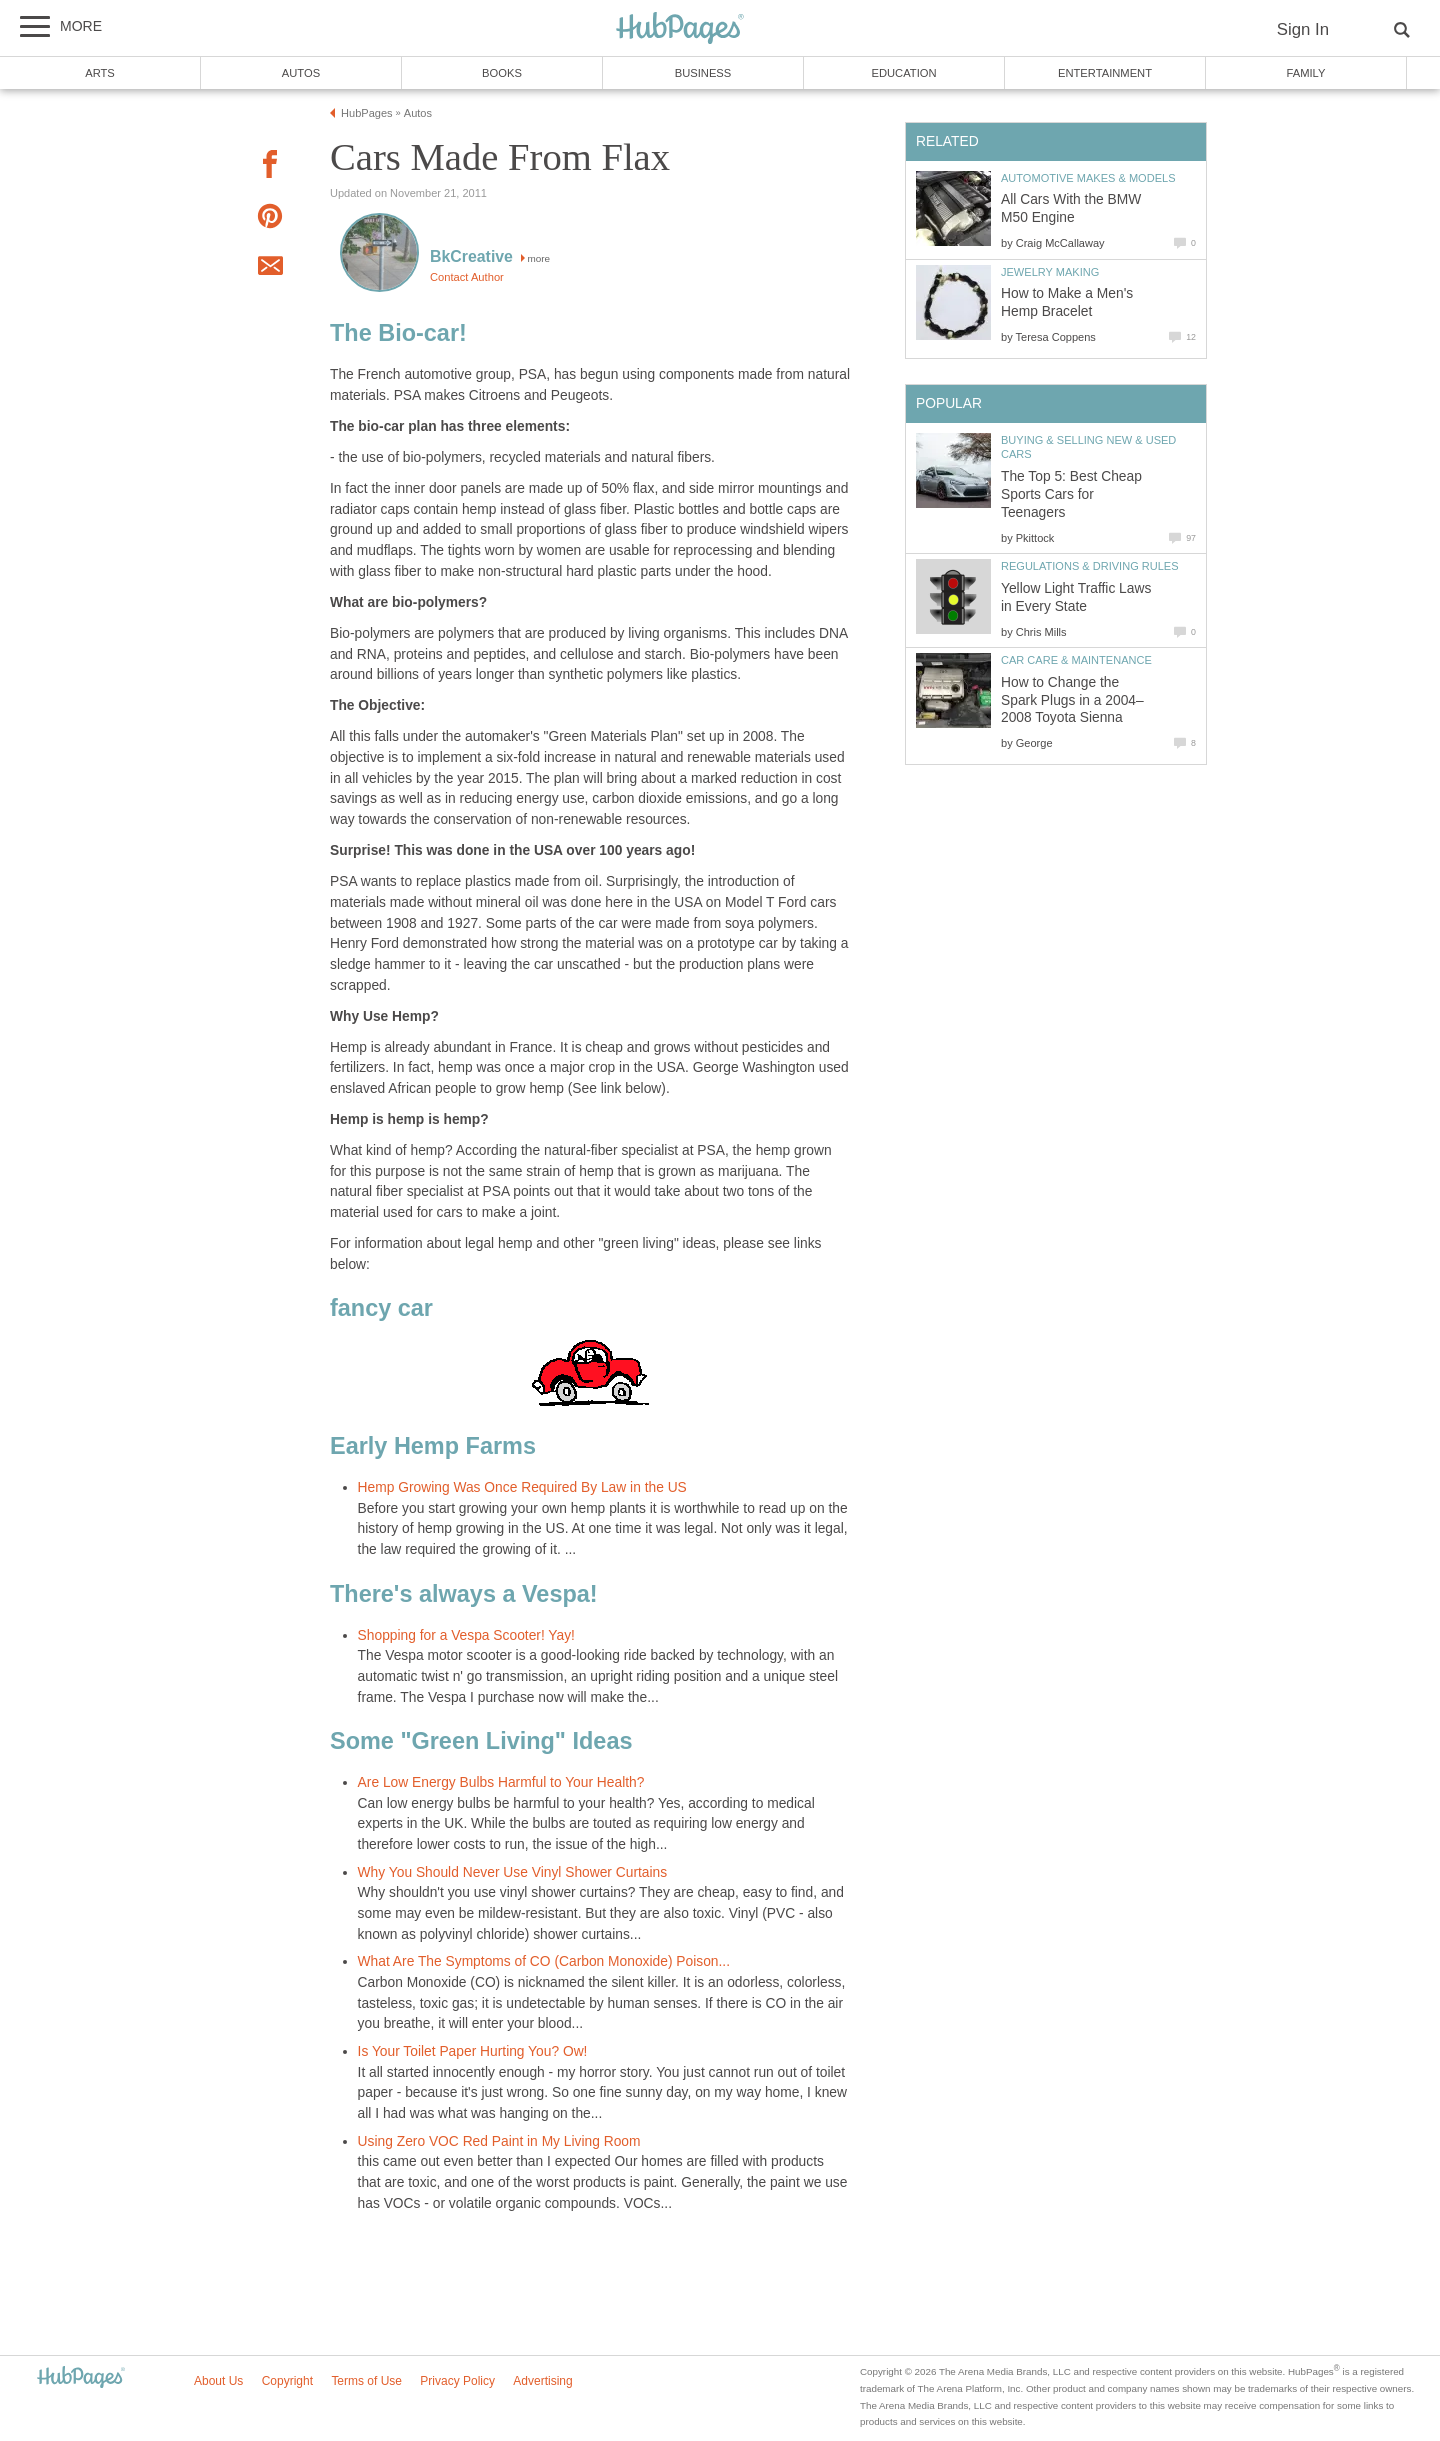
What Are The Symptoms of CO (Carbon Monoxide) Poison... (544, 1961)
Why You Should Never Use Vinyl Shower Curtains (513, 1872)
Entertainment (1105, 73)
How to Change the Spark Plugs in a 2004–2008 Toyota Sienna (1072, 700)
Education (903, 73)
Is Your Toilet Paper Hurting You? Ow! (473, 2051)
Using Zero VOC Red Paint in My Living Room (499, 2141)
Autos (301, 73)
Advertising (542, 2381)
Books (502, 73)
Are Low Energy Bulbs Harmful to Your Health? (501, 1782)
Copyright (287, 2381)
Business (703, 73)
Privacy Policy (457, 2381)
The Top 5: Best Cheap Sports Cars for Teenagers (1071, 494)
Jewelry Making (1050, 272)
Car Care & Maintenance (1076, 660)
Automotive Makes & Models (1088, 178)
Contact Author (467, 277)
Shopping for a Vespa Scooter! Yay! (466, 1635)
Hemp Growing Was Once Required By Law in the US (522, 1487)
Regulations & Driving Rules (1090, 566)
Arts (100, 73)
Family (1306, 73)
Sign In (1303, 29)
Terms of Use (366, 2381)
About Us (218, 2381)
